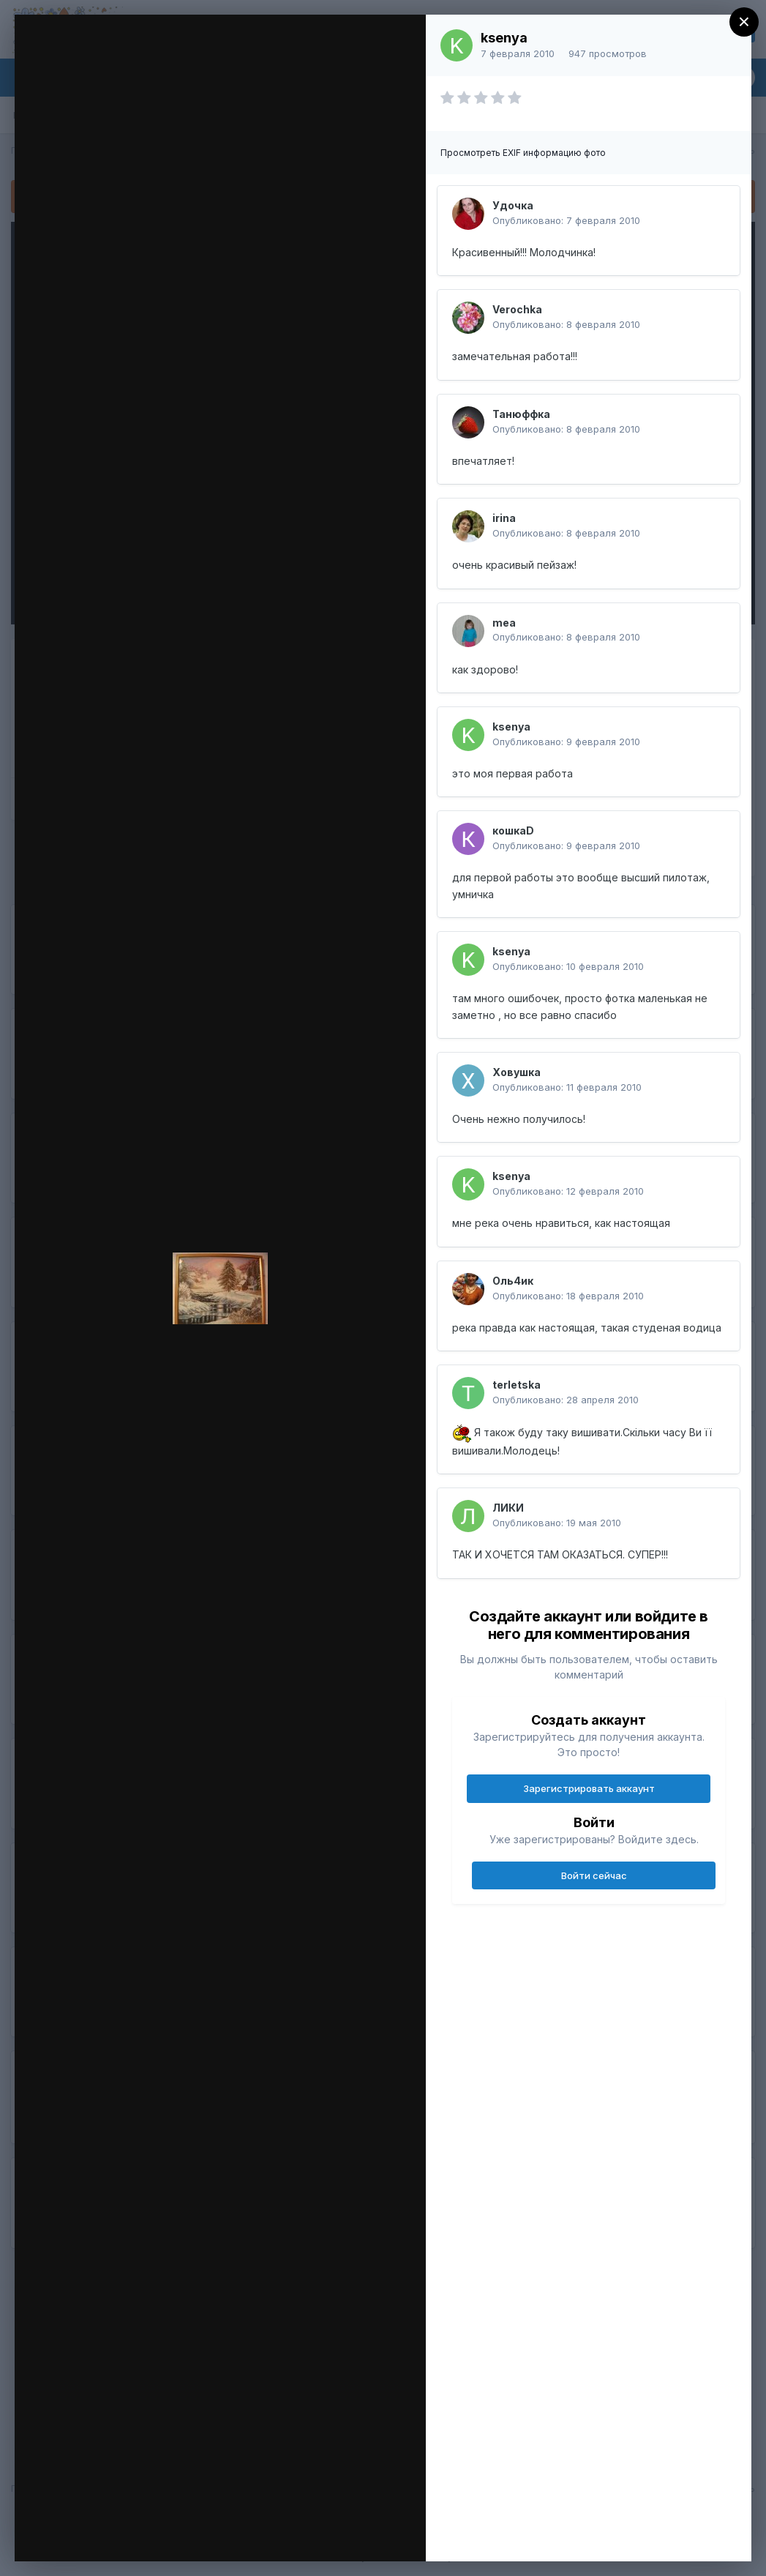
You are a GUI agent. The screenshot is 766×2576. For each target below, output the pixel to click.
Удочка (512, 205)
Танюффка (521, 414)
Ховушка (516, 1072)
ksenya (504, 37)
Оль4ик (512, 1280)
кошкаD (513, 830)
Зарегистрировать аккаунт (589, 1788)
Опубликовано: (566, 220)
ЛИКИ (508, 1507)
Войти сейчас (594, 1875)
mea (504, 622)
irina (504, 518)
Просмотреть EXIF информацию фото (523, 152)
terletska (516, 1384)
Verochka (517, 309)
